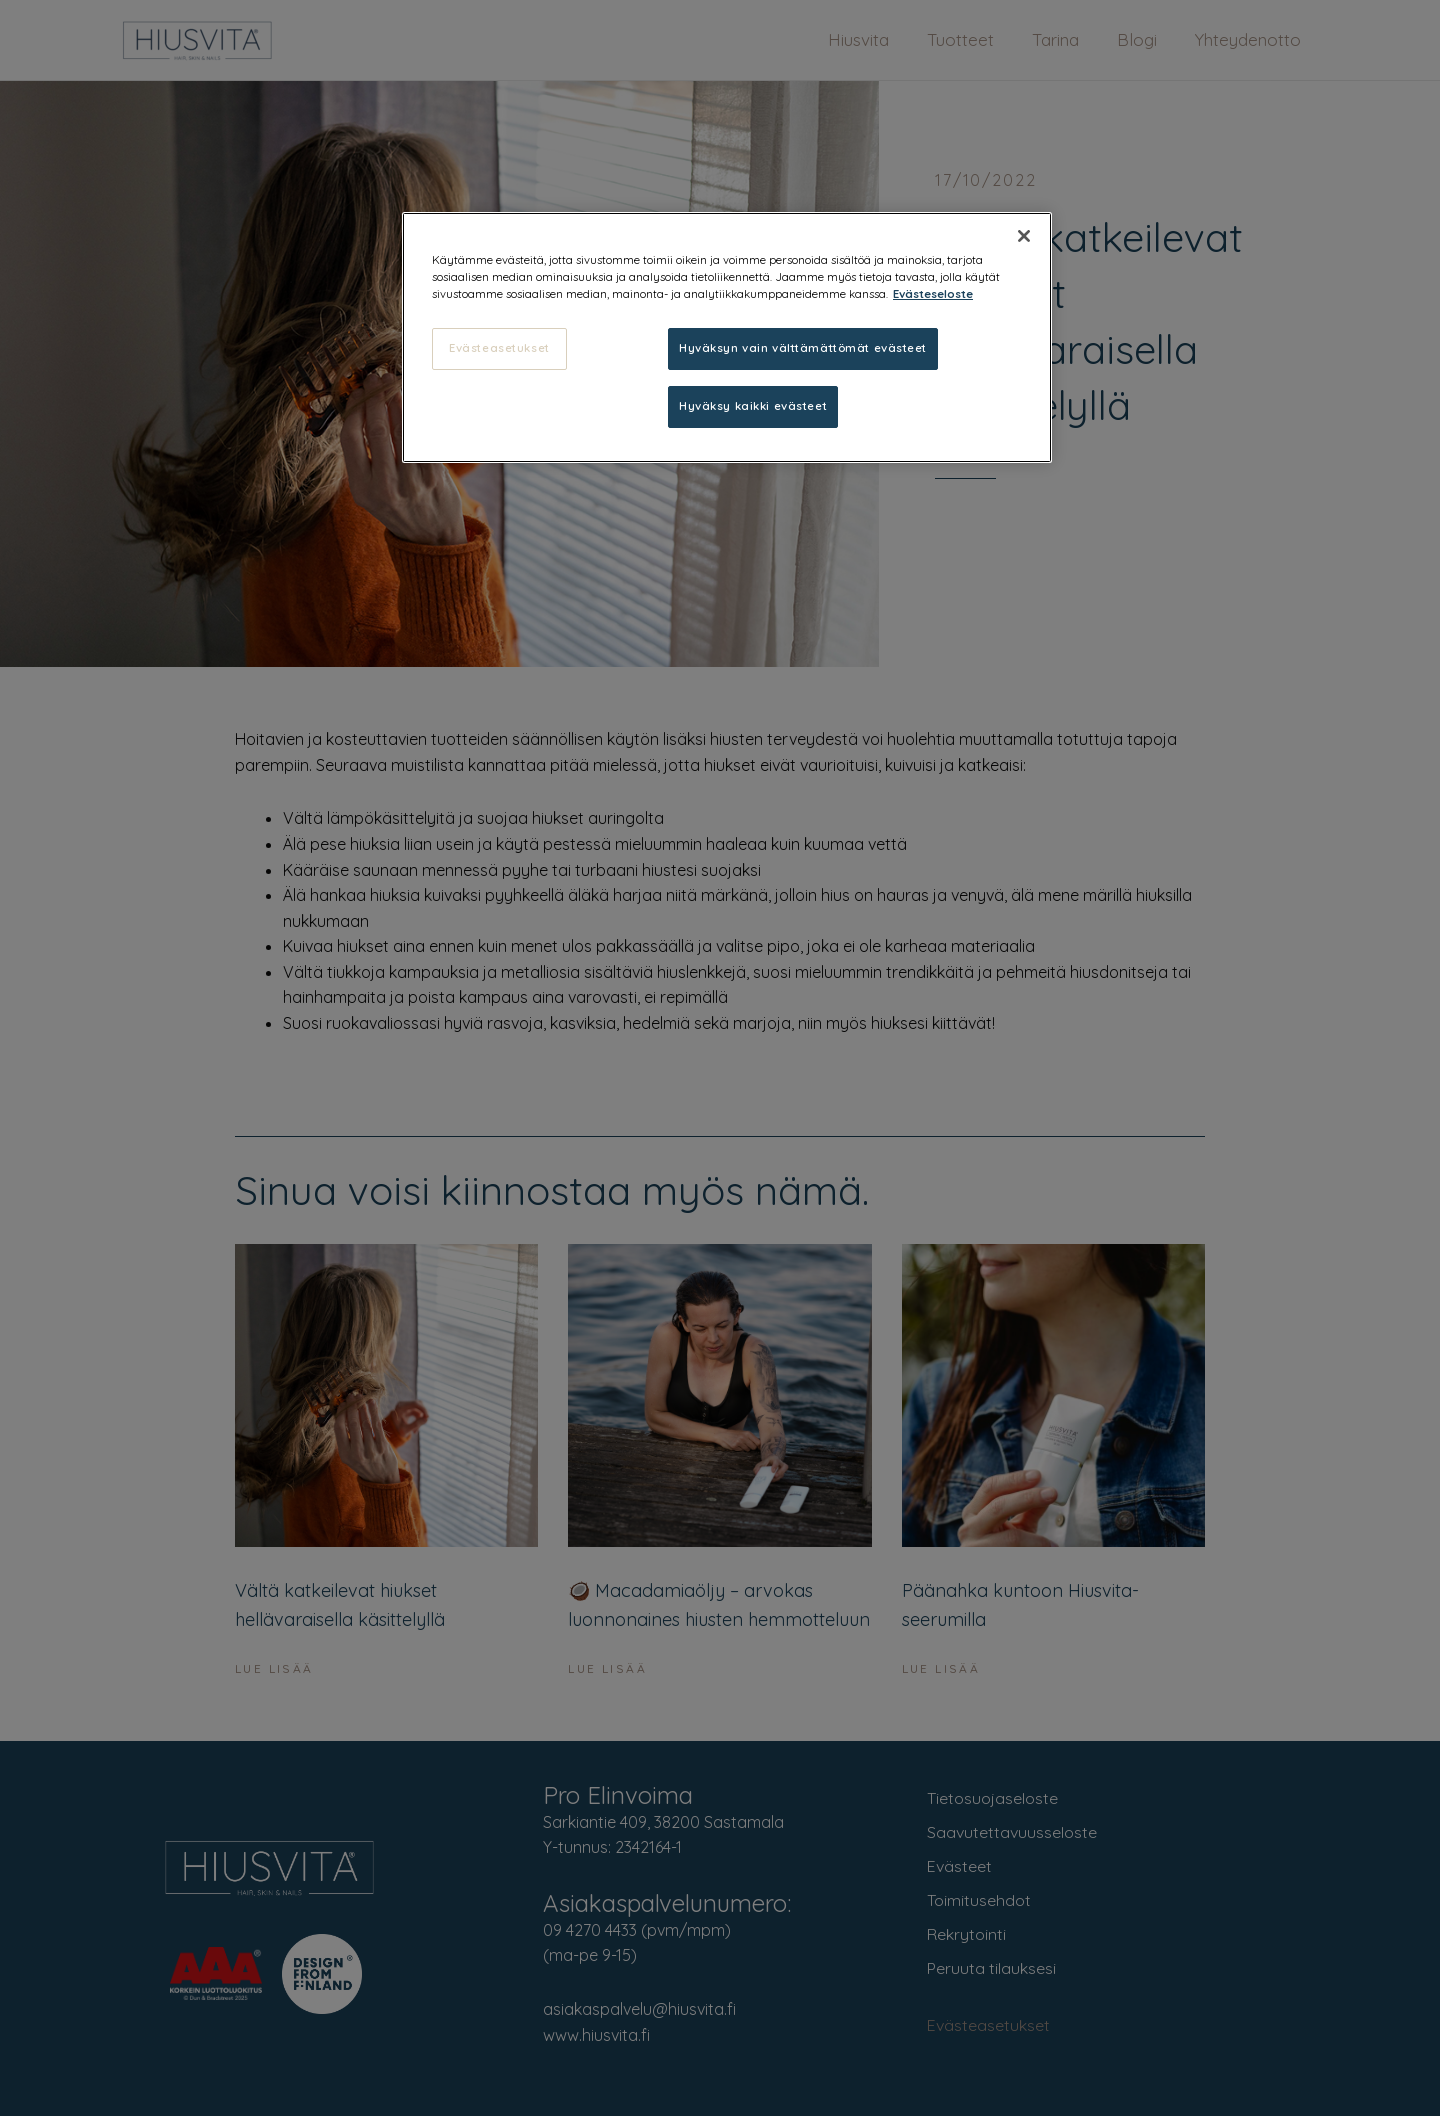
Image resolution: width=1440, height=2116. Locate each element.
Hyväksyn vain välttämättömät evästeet (803, 348)
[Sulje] (1024, 236)
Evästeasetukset (499, 348)
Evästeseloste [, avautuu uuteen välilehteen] (933, 294)
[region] (727, 337)
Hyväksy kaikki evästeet (753, 406)
